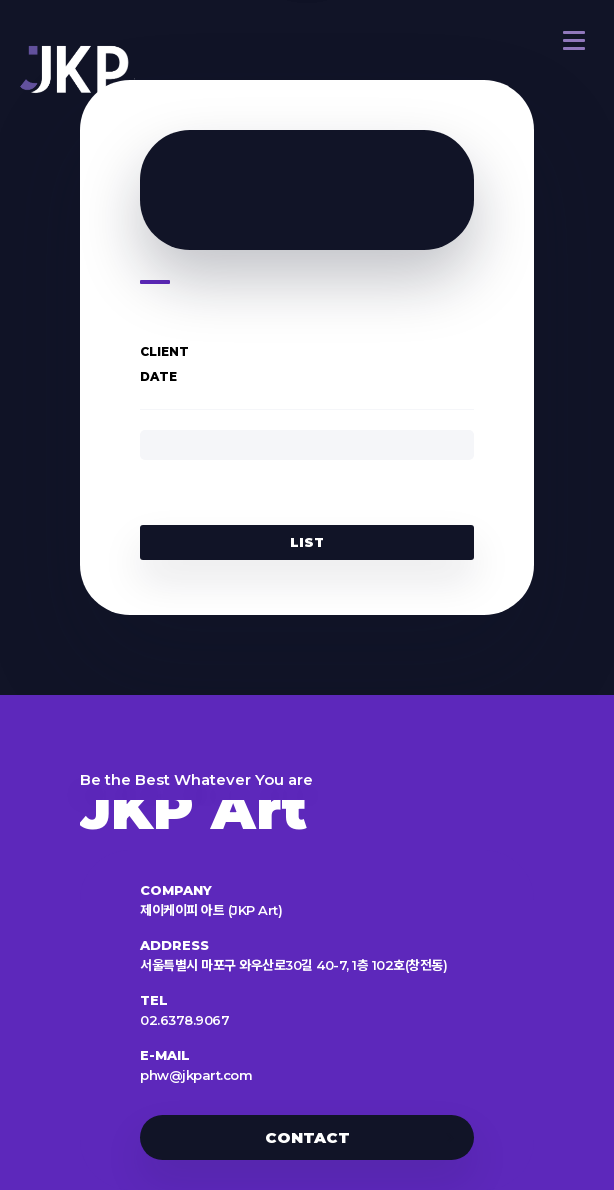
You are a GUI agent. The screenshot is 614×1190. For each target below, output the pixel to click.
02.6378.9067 (184, 1020)
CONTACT (307, 1137)
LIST (307, 542)
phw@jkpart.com (196, 1075)
